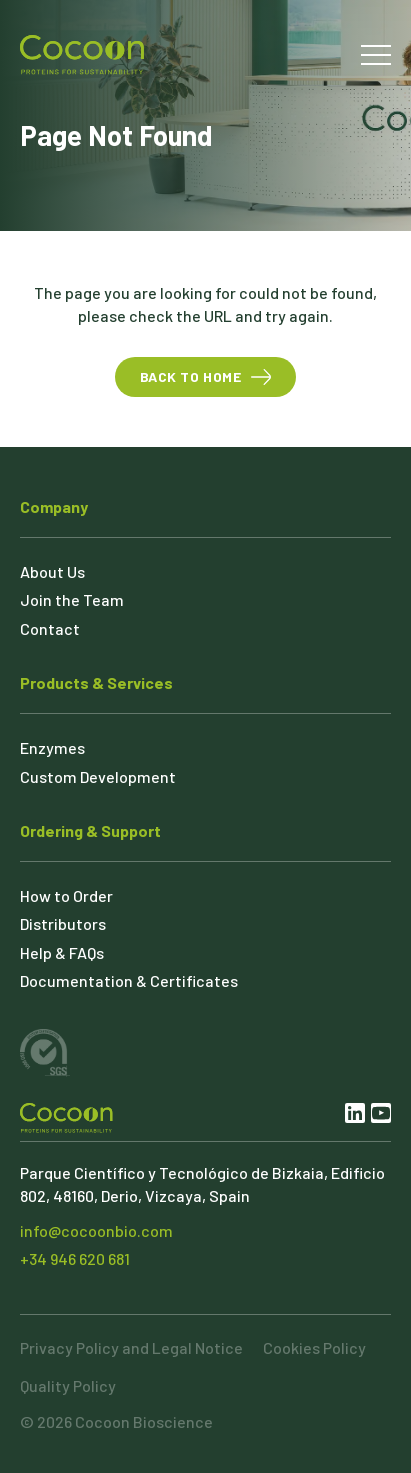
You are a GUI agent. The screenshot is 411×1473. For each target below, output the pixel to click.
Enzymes (52, 747)
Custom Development (98, 776)
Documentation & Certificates (129, 980)
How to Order (66, 895)
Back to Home (191, 376)
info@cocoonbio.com (96, 1230)
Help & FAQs (62, 952)
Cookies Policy (314, 1347)
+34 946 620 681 (75, 1258)
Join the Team (72, 599)
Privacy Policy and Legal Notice (131, 1347)
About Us (52, 571)
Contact (50, 628)
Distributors (63, 923)
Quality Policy (68, 1385)
